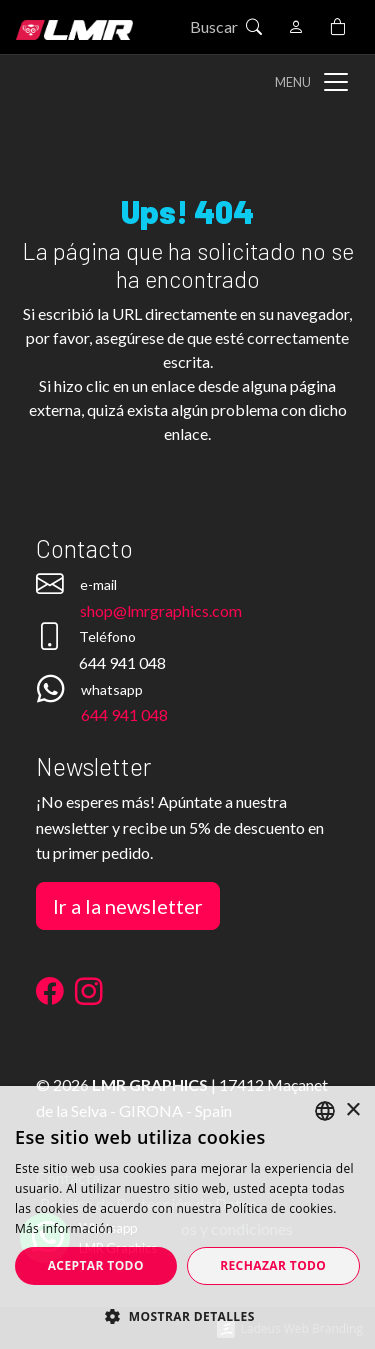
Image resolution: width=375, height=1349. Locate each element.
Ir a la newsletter (128, 906)
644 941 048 (124, 714)
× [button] (352, 1110)
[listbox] (325, 1111)
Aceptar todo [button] (96, 1265)
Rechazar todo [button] (273, 1265)
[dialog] (187, 1217)
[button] (187, 1316)
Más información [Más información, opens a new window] (64, 1228)
